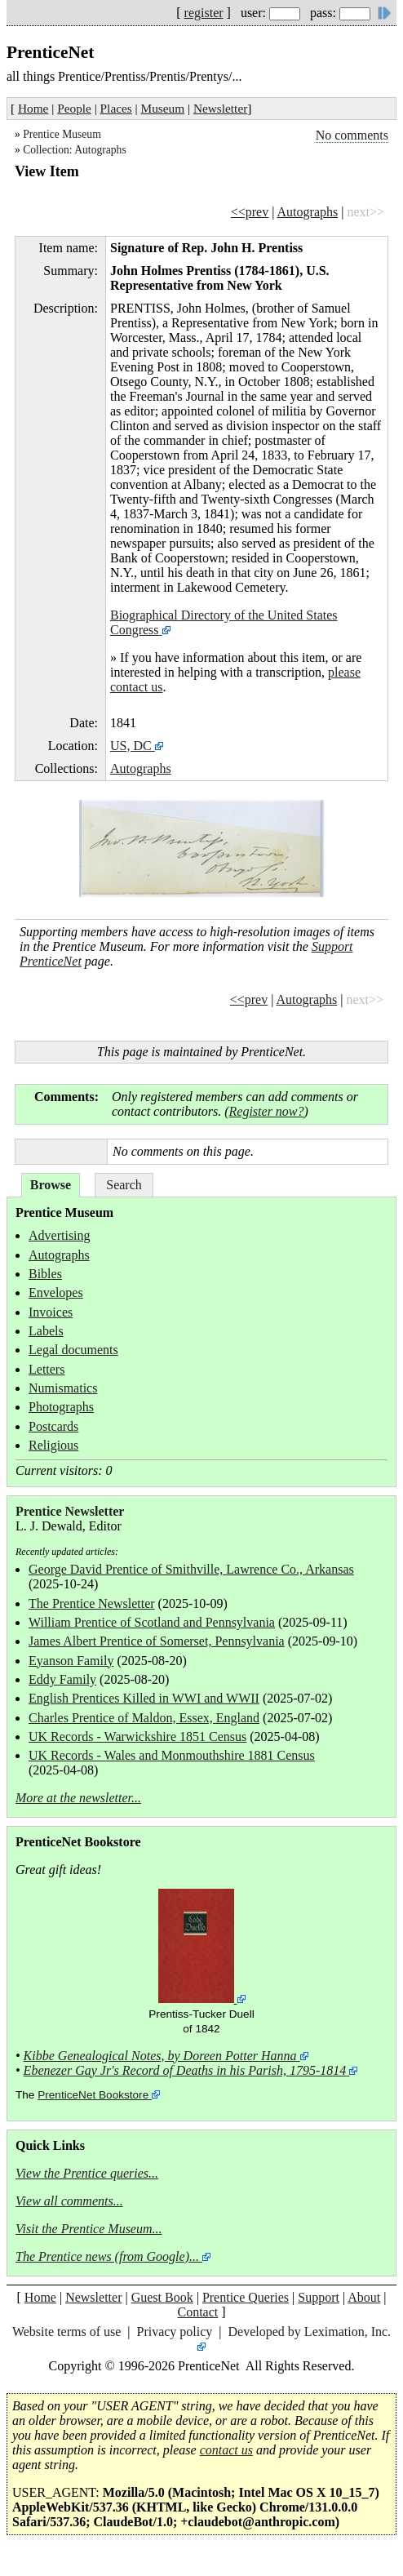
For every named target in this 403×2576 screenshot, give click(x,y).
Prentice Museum (62, 134)
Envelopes (56, 1292)
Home (33, 108)
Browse (50, 1185)
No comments (352, 135)
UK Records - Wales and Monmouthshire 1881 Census (172, 1755)
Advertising (60, 1235)
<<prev (249, 212)
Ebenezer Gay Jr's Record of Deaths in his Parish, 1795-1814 (185, 2070)
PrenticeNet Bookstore (93, 2095)
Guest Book (162, 2297)
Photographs (61, 1407)
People (74, 108)
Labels (46, 1331)
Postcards (53, 1426)
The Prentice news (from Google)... (107, 2256)
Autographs (308, 212)
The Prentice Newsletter (92, 1603)
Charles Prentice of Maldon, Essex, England (144, 1718)
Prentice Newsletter (70, 1511)
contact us (226, 2450)
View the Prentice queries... (87, 2173)
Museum (163, 108)
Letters (46, 1369)
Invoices (51, 1312)
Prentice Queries (245, 2297)
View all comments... (69, 2201)
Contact (197, 2312)
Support (318, 2297)
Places (116, 108)
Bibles (45, 1274)
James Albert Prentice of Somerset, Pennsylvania (157, 1641)
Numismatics (63, 1388)
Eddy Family (62, 1679)
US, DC (131, 746)
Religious (53, 1445)
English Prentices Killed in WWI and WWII (144, 1698)
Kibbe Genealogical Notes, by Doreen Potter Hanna (160, 2056)
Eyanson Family (71, 1661)
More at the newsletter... (78, 1798)
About (364, 2297)
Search (124, 1185)
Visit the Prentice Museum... (89, 2229)
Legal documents (73, 1350)
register (204, 13)
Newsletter (220, 108)
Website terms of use (66, 2331)
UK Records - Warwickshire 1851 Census (137, 1736)
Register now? (266, 1111)
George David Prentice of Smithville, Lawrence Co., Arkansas (191, 1569)
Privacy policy (174, 2331)
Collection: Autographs (74, 150)
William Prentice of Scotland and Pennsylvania (152, 1622)
